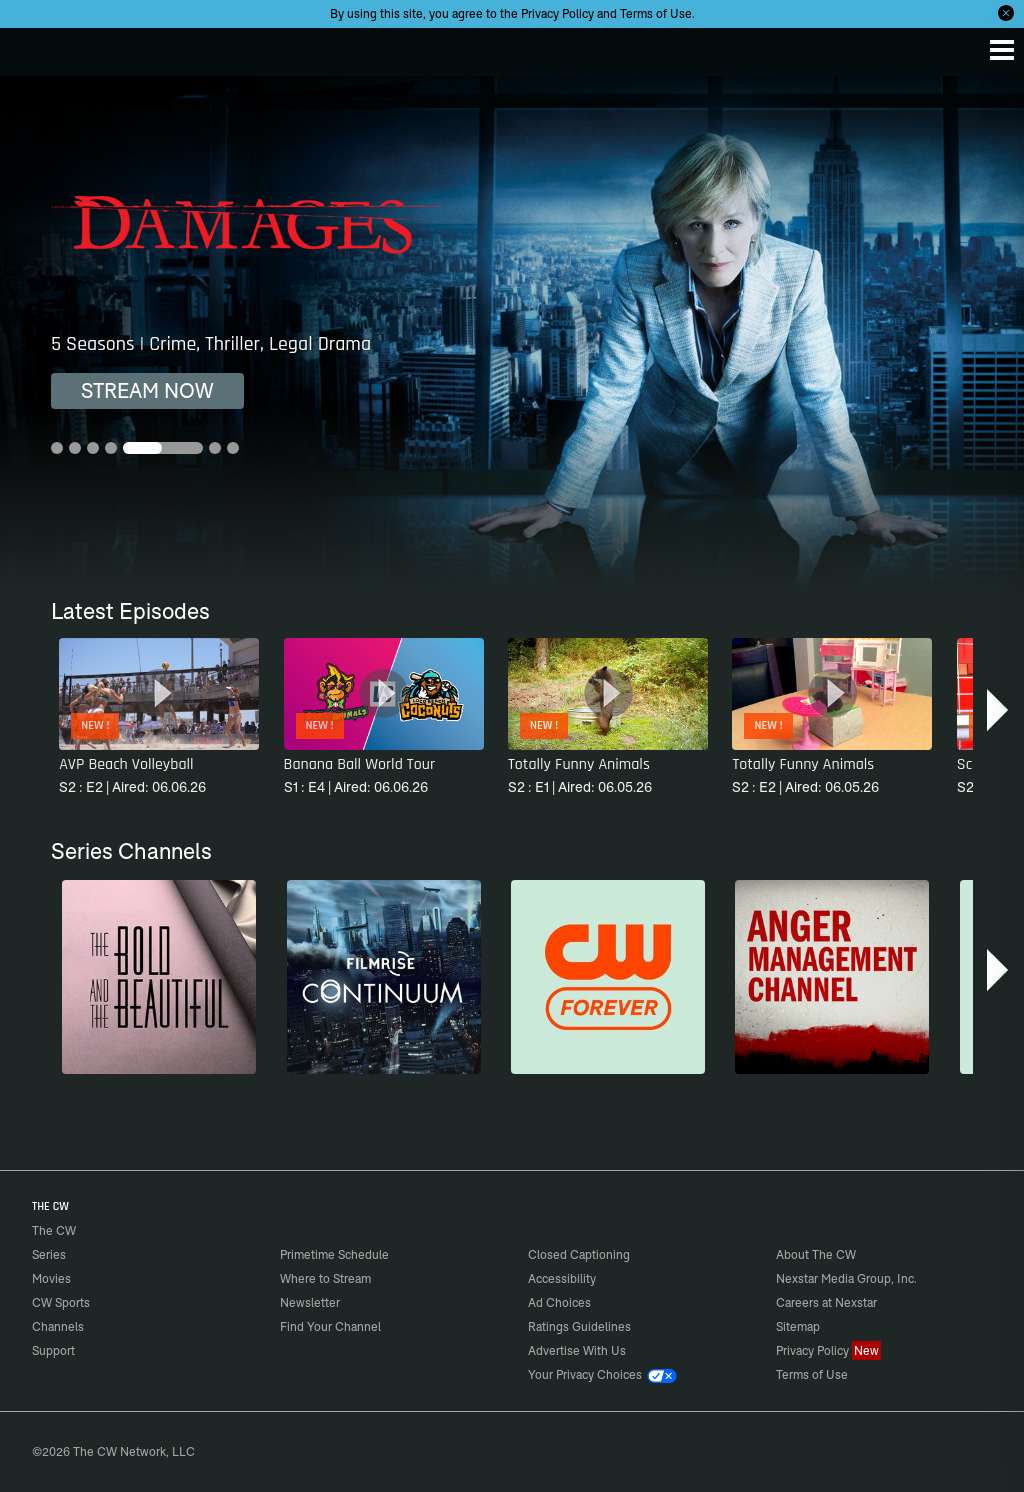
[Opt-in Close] (1006, 13)
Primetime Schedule (334, 1254)
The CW (35, 47)
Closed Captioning (579, 1254)
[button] (999, 710)
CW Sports (61, 1302)
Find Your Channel (330, 1326)
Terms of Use (656, 13)
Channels (58, 1326)
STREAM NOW (147, 390)
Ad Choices (559, 1302)
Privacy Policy (557, 13)
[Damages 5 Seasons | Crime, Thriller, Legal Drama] (512, 332)
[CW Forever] (608, 977)
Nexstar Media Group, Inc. (846, 1278)
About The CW (816, 1254)
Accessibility (562, 1278)
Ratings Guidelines (579, 1326)
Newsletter (310, 1302)
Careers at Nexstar (826, 1302)
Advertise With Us (577, 1350)
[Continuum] (384, 977)
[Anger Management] (832, 977)
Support (53, 1350)
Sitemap (798, 1326)
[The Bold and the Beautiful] (159, 977)
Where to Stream (325, 1278)
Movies (51, 1278)
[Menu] (1002, 50)
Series (49, 1254)
